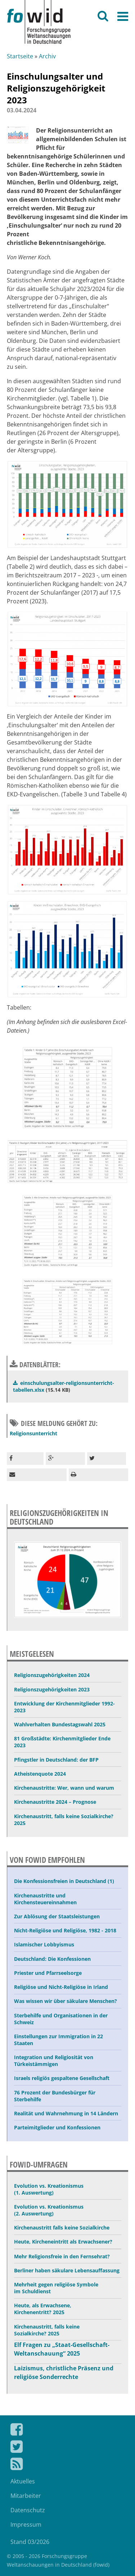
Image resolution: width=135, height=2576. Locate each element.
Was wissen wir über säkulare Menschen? (65, 2001)
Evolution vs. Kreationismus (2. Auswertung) (49, 2210)
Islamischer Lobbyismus (44, 1944)
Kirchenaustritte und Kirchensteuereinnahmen (45, 1899)
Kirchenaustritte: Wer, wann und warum (64, 1787)
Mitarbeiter (25, 2496)
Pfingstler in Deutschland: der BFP (56, 1759)
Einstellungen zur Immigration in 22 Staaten (58, 2040)
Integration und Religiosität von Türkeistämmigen (53, 2060)
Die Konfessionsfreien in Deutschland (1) (64, 1881)
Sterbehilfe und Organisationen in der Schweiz (61, 2019)
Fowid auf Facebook (67, 2430)
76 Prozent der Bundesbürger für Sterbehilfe (54, 2096)
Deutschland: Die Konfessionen (52, 1958)
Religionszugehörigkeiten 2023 (52, 1689)
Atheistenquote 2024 (40, 1773)
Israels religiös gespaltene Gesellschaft (61, 2078)
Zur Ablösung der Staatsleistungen (57, 1916)
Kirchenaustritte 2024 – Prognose (55, 1801)
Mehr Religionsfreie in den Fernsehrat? (62, 2256)
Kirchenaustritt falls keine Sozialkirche (61, 2227)
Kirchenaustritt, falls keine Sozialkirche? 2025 (63, 1819)
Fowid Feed (67, 2465)
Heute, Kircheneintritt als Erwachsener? (63, 2241)
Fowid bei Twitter (67, 2448)
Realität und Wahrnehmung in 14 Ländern (66, 2113)
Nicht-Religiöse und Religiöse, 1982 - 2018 (65, 1930)
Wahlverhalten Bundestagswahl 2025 (59, 1724)
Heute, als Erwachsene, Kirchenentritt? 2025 (42, 2309)
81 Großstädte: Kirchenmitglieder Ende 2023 (62, 1742)
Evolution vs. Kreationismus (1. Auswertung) (49, 2189)
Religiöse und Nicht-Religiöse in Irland (61, 1987)
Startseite (20, 56)
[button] (25, 1458)
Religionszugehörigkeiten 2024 (52, 1675)
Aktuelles (22, 2481)
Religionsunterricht (33, 1433)
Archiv (47, 56)
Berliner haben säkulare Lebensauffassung (67, 2270)
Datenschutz (27, 2510)
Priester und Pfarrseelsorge (48, 1972)
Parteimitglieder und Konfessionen (57, 2127)
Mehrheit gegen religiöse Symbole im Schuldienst (56, 2288)
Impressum (25, 2524)
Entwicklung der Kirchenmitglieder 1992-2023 (64, 1707)
